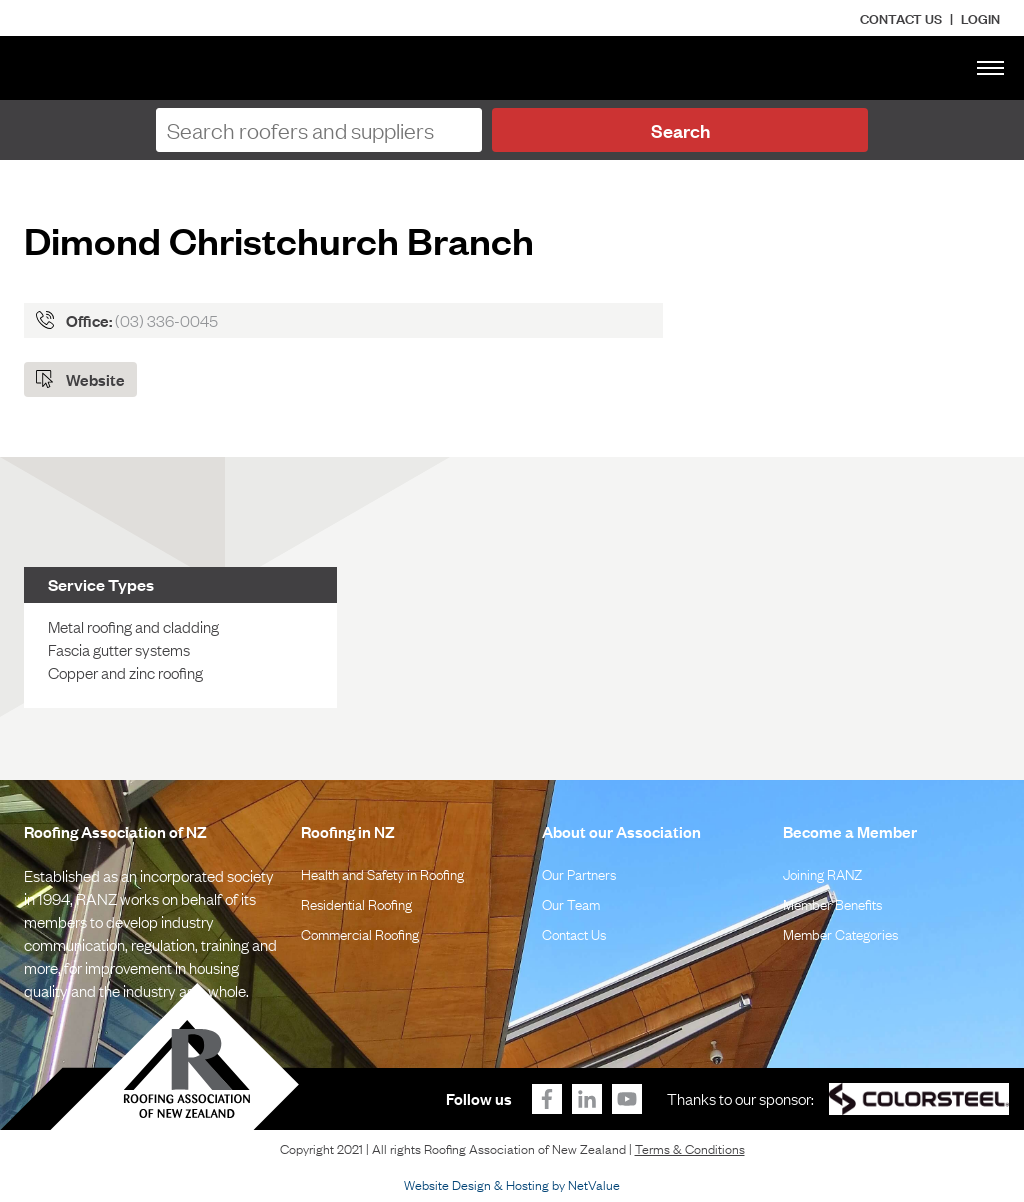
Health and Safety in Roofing (382, 873)
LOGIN (980, 17)
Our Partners (579, 873)
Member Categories (840, 933)
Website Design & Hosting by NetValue (512, 1184)
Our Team (571, 903)
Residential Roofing (356, 903)
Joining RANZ (822, 873)
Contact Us (901, 17)
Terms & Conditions (690, 1148)
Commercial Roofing (360, 933)
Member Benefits (832, 903)
